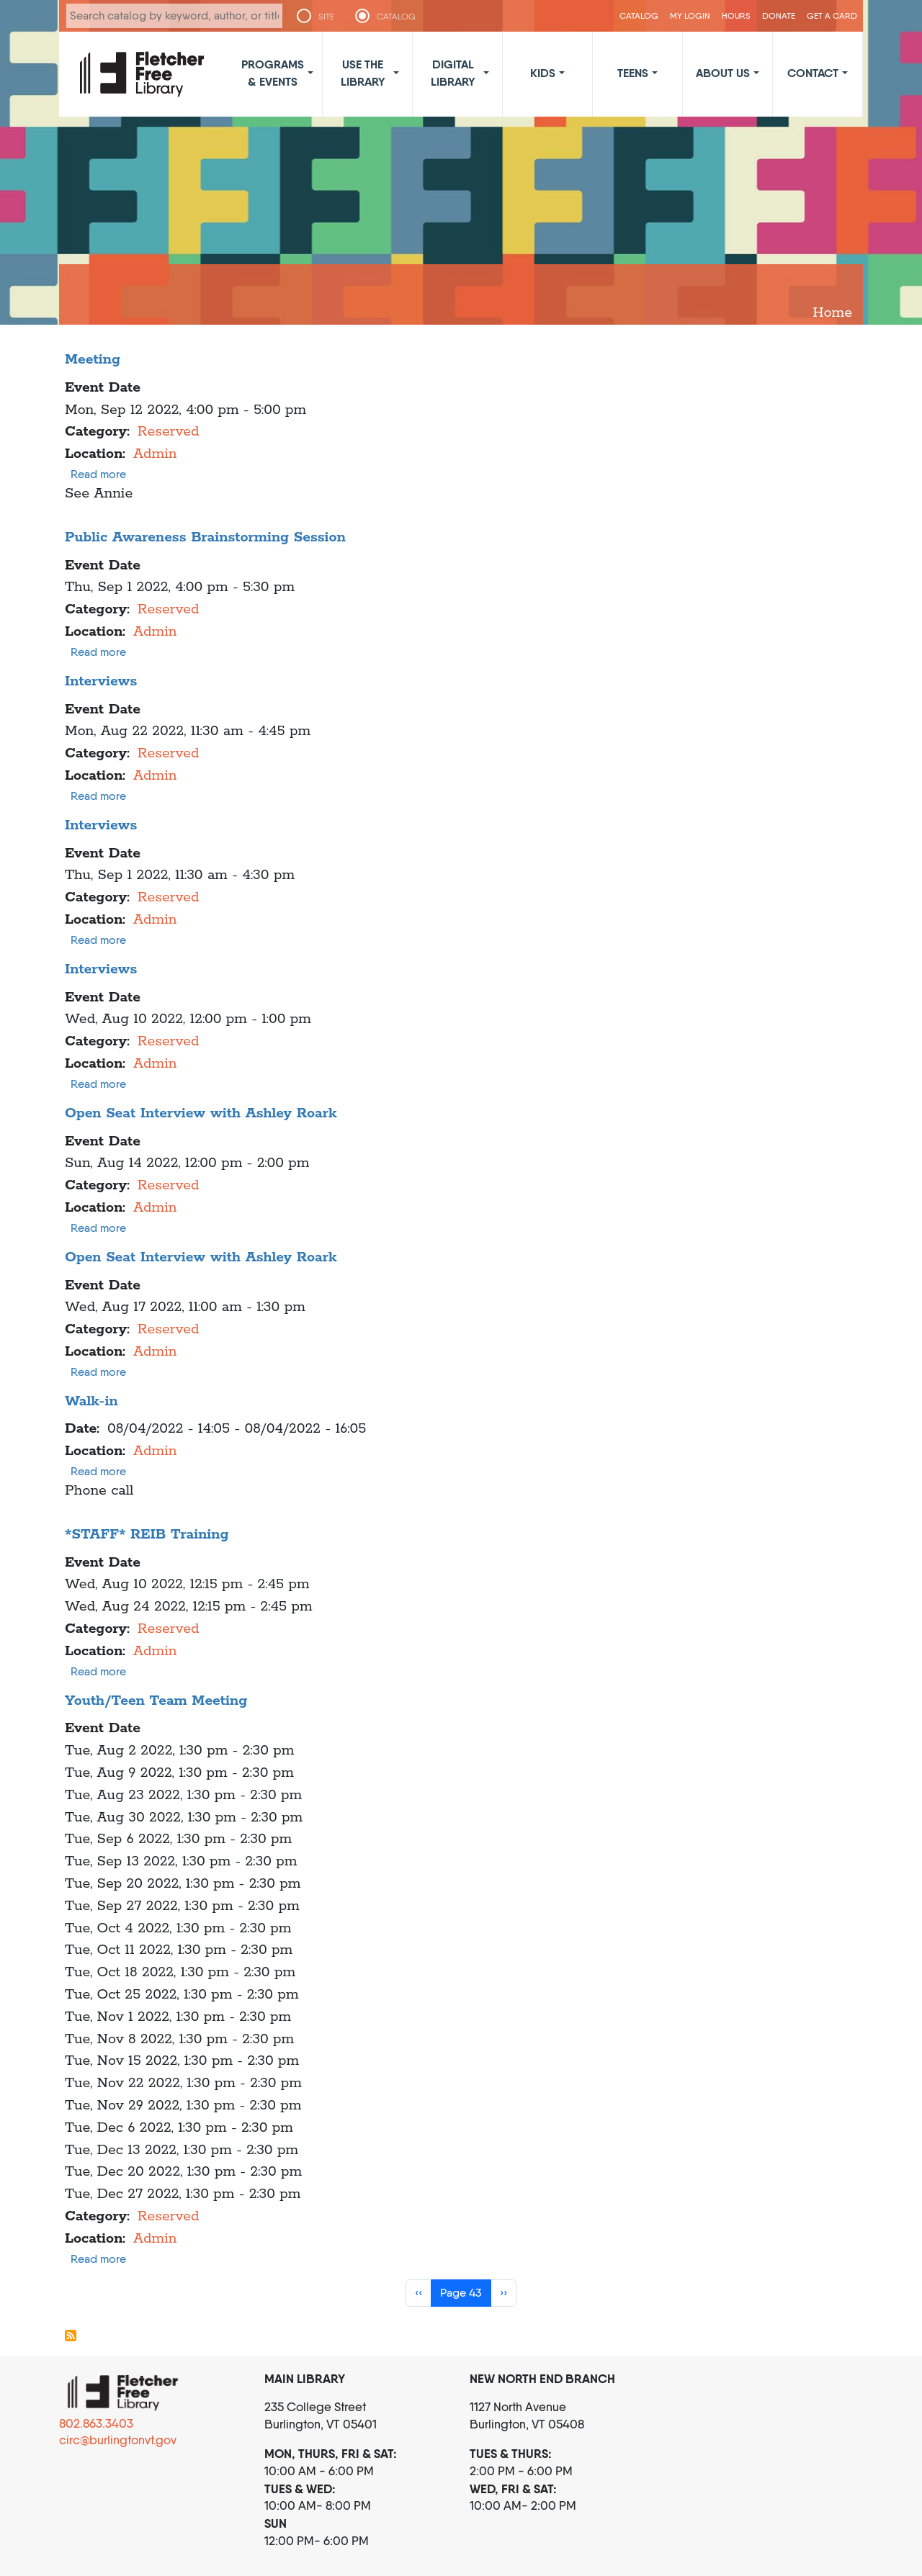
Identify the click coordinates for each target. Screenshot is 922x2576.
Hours (736, 15)
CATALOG (396, 17)
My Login (690, 15)
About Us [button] (723, 73)
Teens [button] (632, 73)
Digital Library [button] (453, 73)
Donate (778, 15)
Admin (155, 454)
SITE (326, 17)
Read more (98, 474)
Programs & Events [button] (272, 73)
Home (832, 313)
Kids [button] (542, 73)
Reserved (169, 432)
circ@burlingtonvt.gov (117, 2440)
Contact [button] (812, 73)
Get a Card (832, 15)
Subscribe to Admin (70, 2335)
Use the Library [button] (363, 73)
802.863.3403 (96, 2423)
